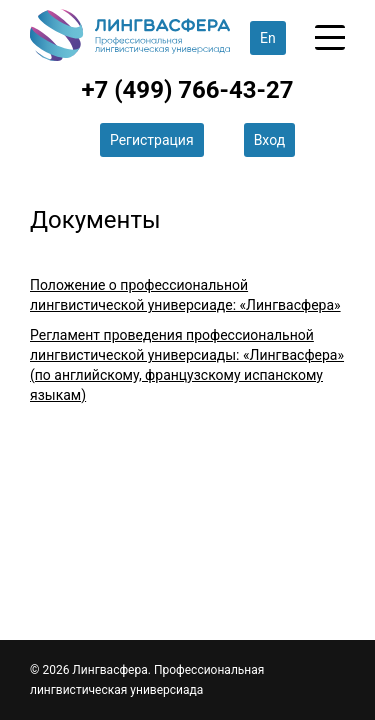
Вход (269, 140)
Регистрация (152, 140)
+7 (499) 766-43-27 (187, 90)
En (268, 38)
